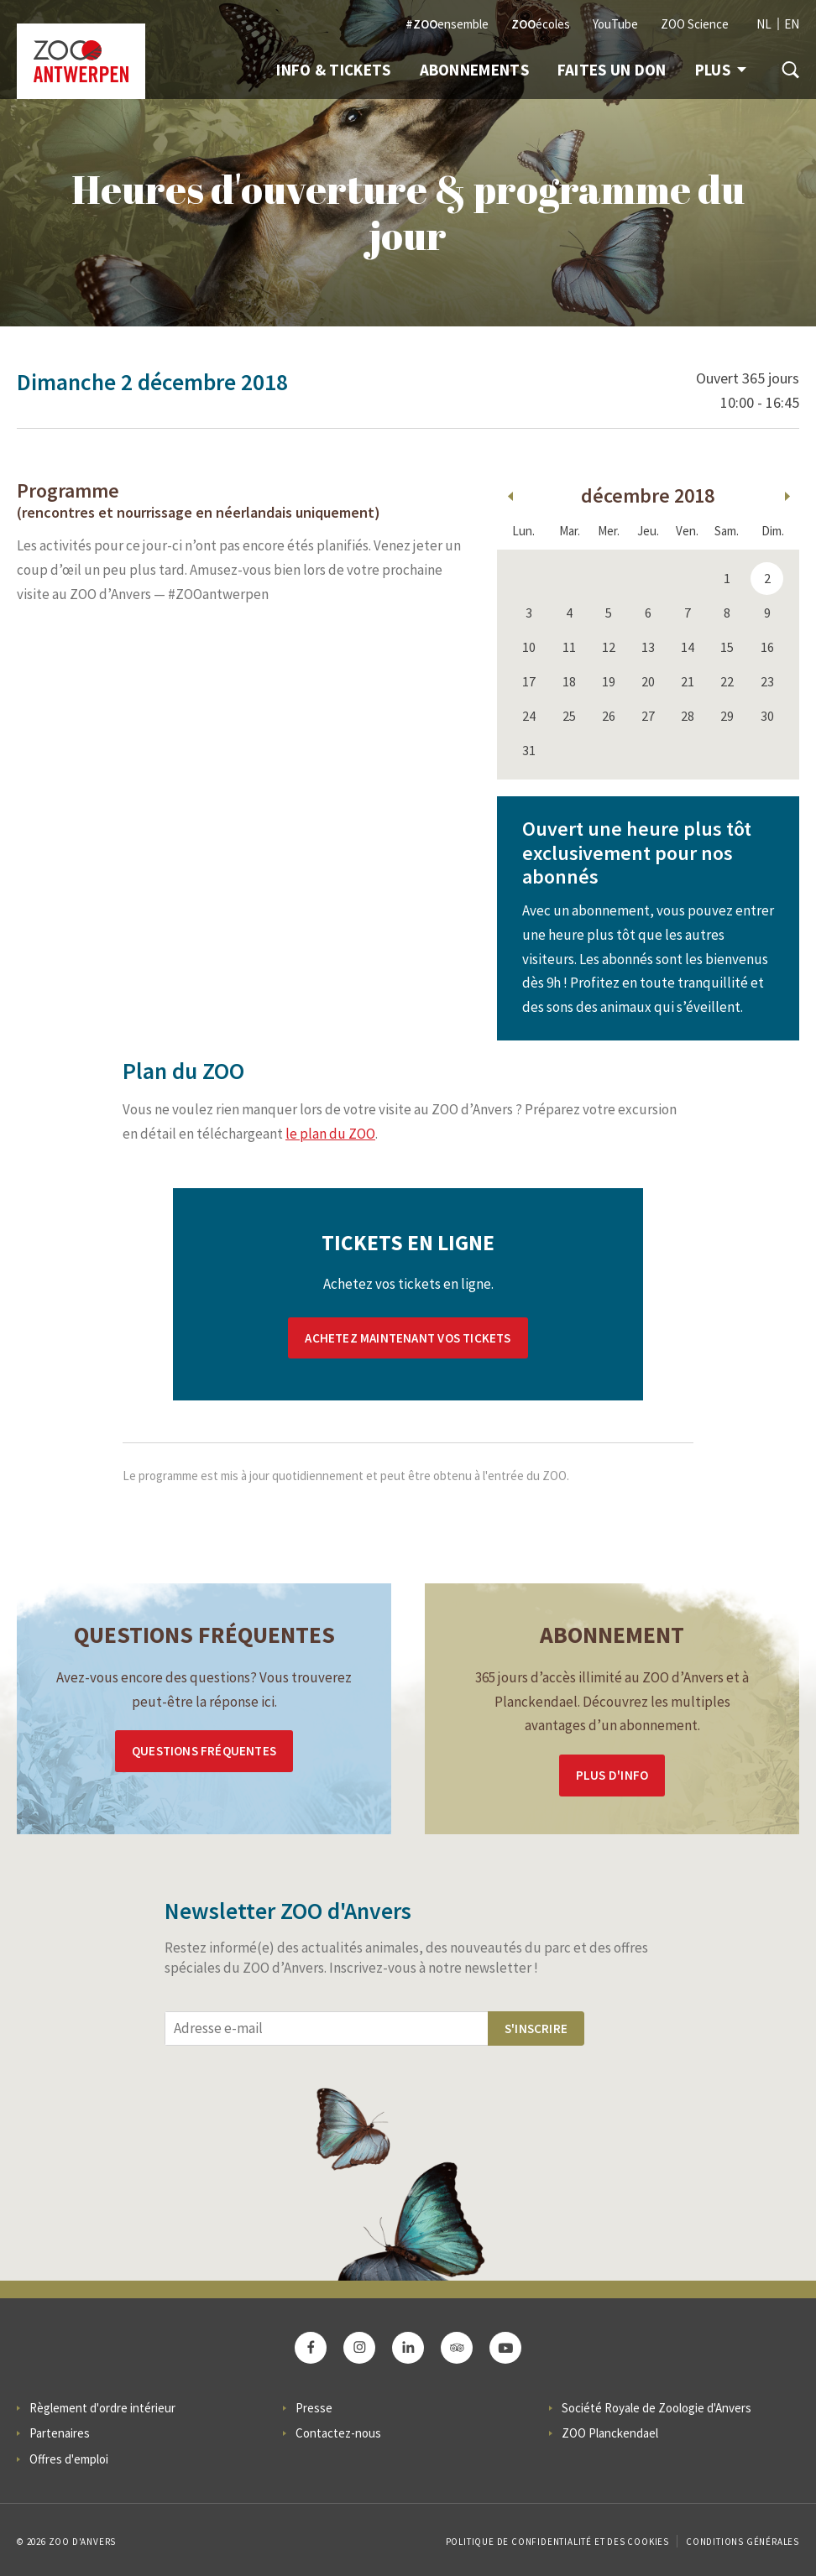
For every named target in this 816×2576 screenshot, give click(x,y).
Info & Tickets (333, 70)
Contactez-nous (338, 2433)
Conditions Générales (742, 2541)
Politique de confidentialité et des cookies (557, 2541)
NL (764, 24)
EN (791, 24)
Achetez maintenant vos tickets (407, 1338)
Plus (720, 70)
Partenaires (59, 2433)
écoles (540, 24)
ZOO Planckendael (610, 2433)
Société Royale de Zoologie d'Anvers (656, 2408)
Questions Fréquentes (204, 1751)
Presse (314, 2408)
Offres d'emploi (68, 2459)
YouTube (615, 24)
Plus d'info (612, 1775)
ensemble (447, 24)
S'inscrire (536, 2028)
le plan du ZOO (330, 1133)
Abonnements (474, 70)
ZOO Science (695, 24)
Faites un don (612, 70)
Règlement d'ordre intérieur (102, 2408)
